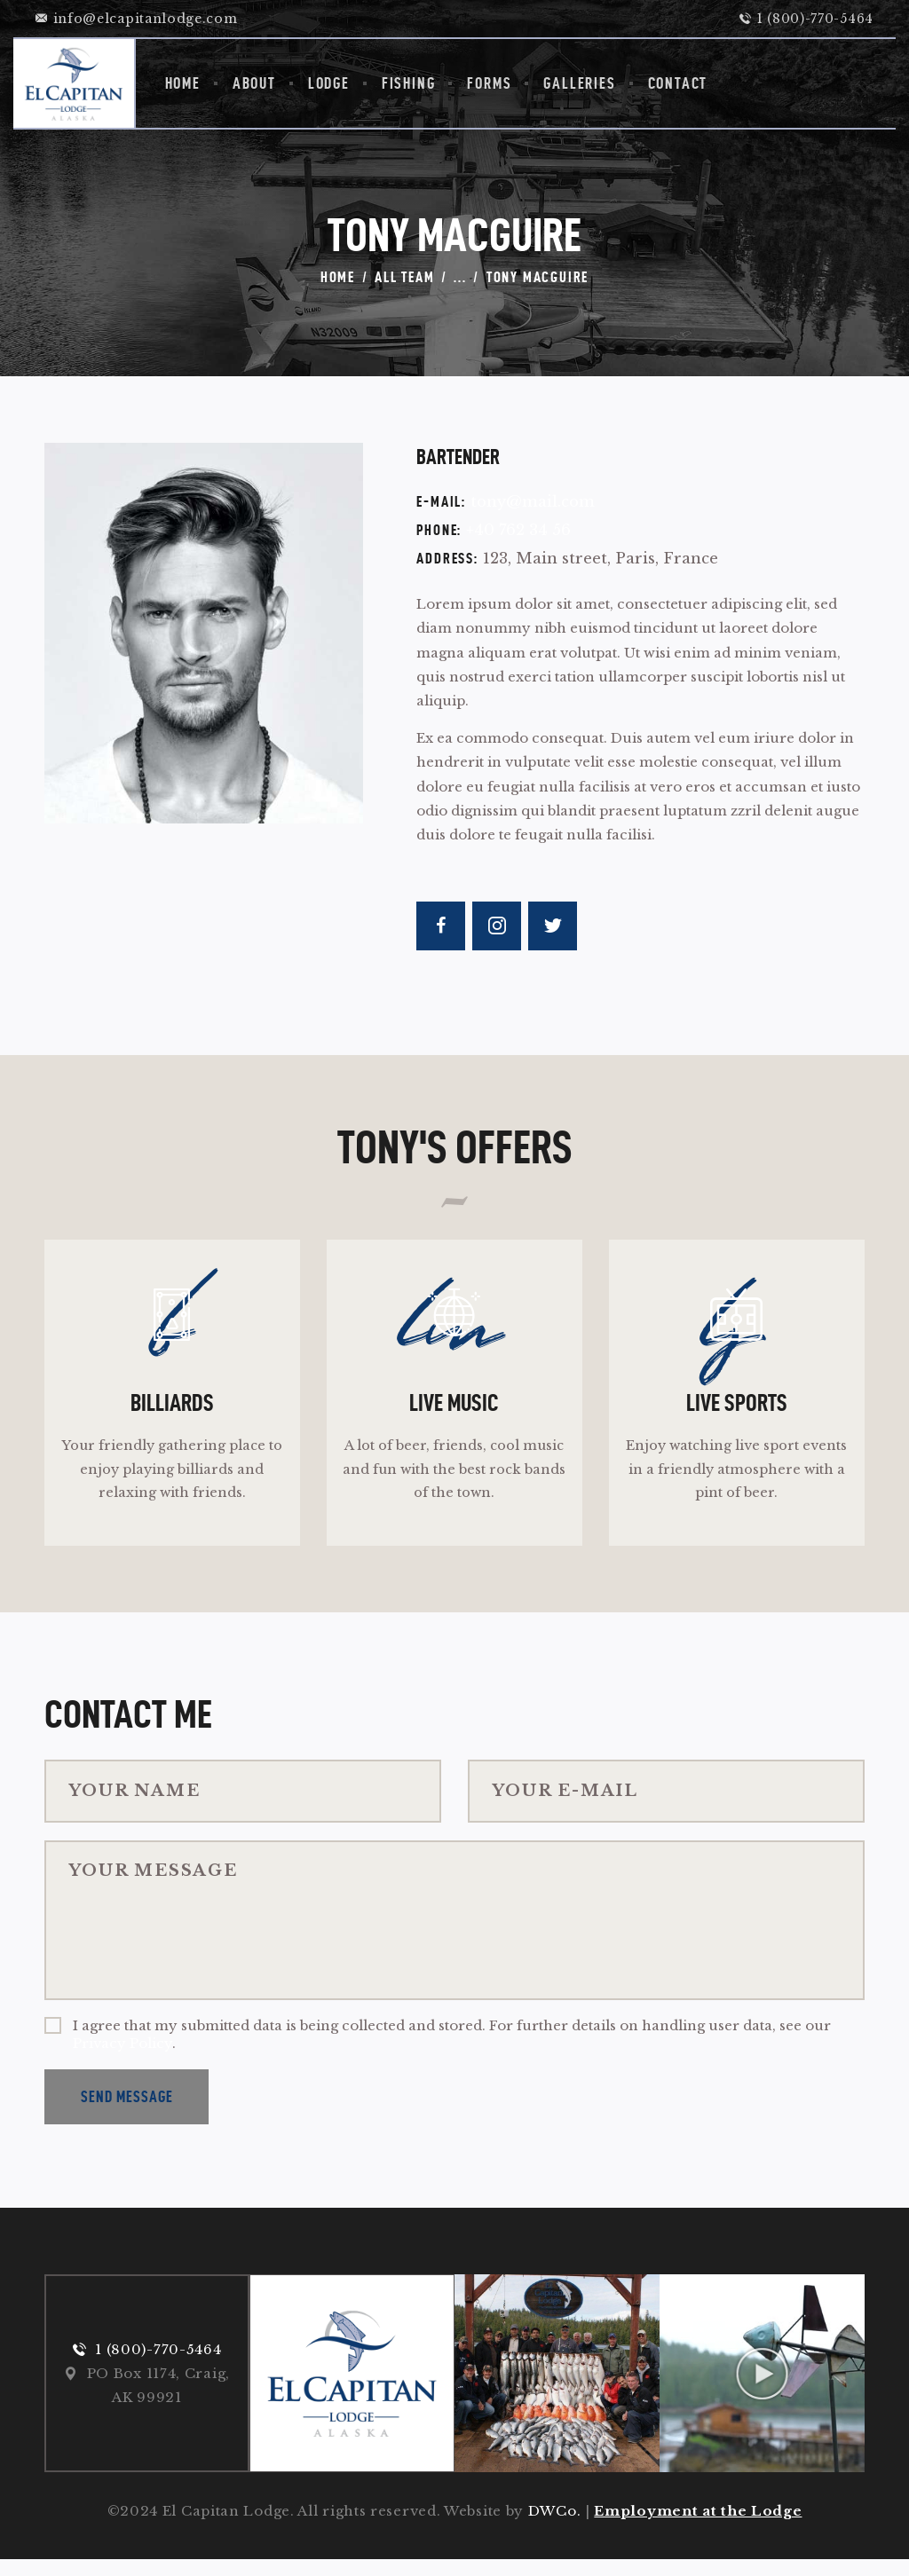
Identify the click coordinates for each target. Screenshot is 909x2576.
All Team (404, 277)
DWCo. (554, 2527)
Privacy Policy (122, 2058)
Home (337, 277)
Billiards (172, 1411)
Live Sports (736, 1411)
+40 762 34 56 (518, 530)
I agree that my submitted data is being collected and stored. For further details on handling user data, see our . (452, 2049)
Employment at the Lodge (698, 2527)
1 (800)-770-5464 (158, 2365)
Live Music (454, 1411)
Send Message (127, 2111)
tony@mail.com (532, 501)
